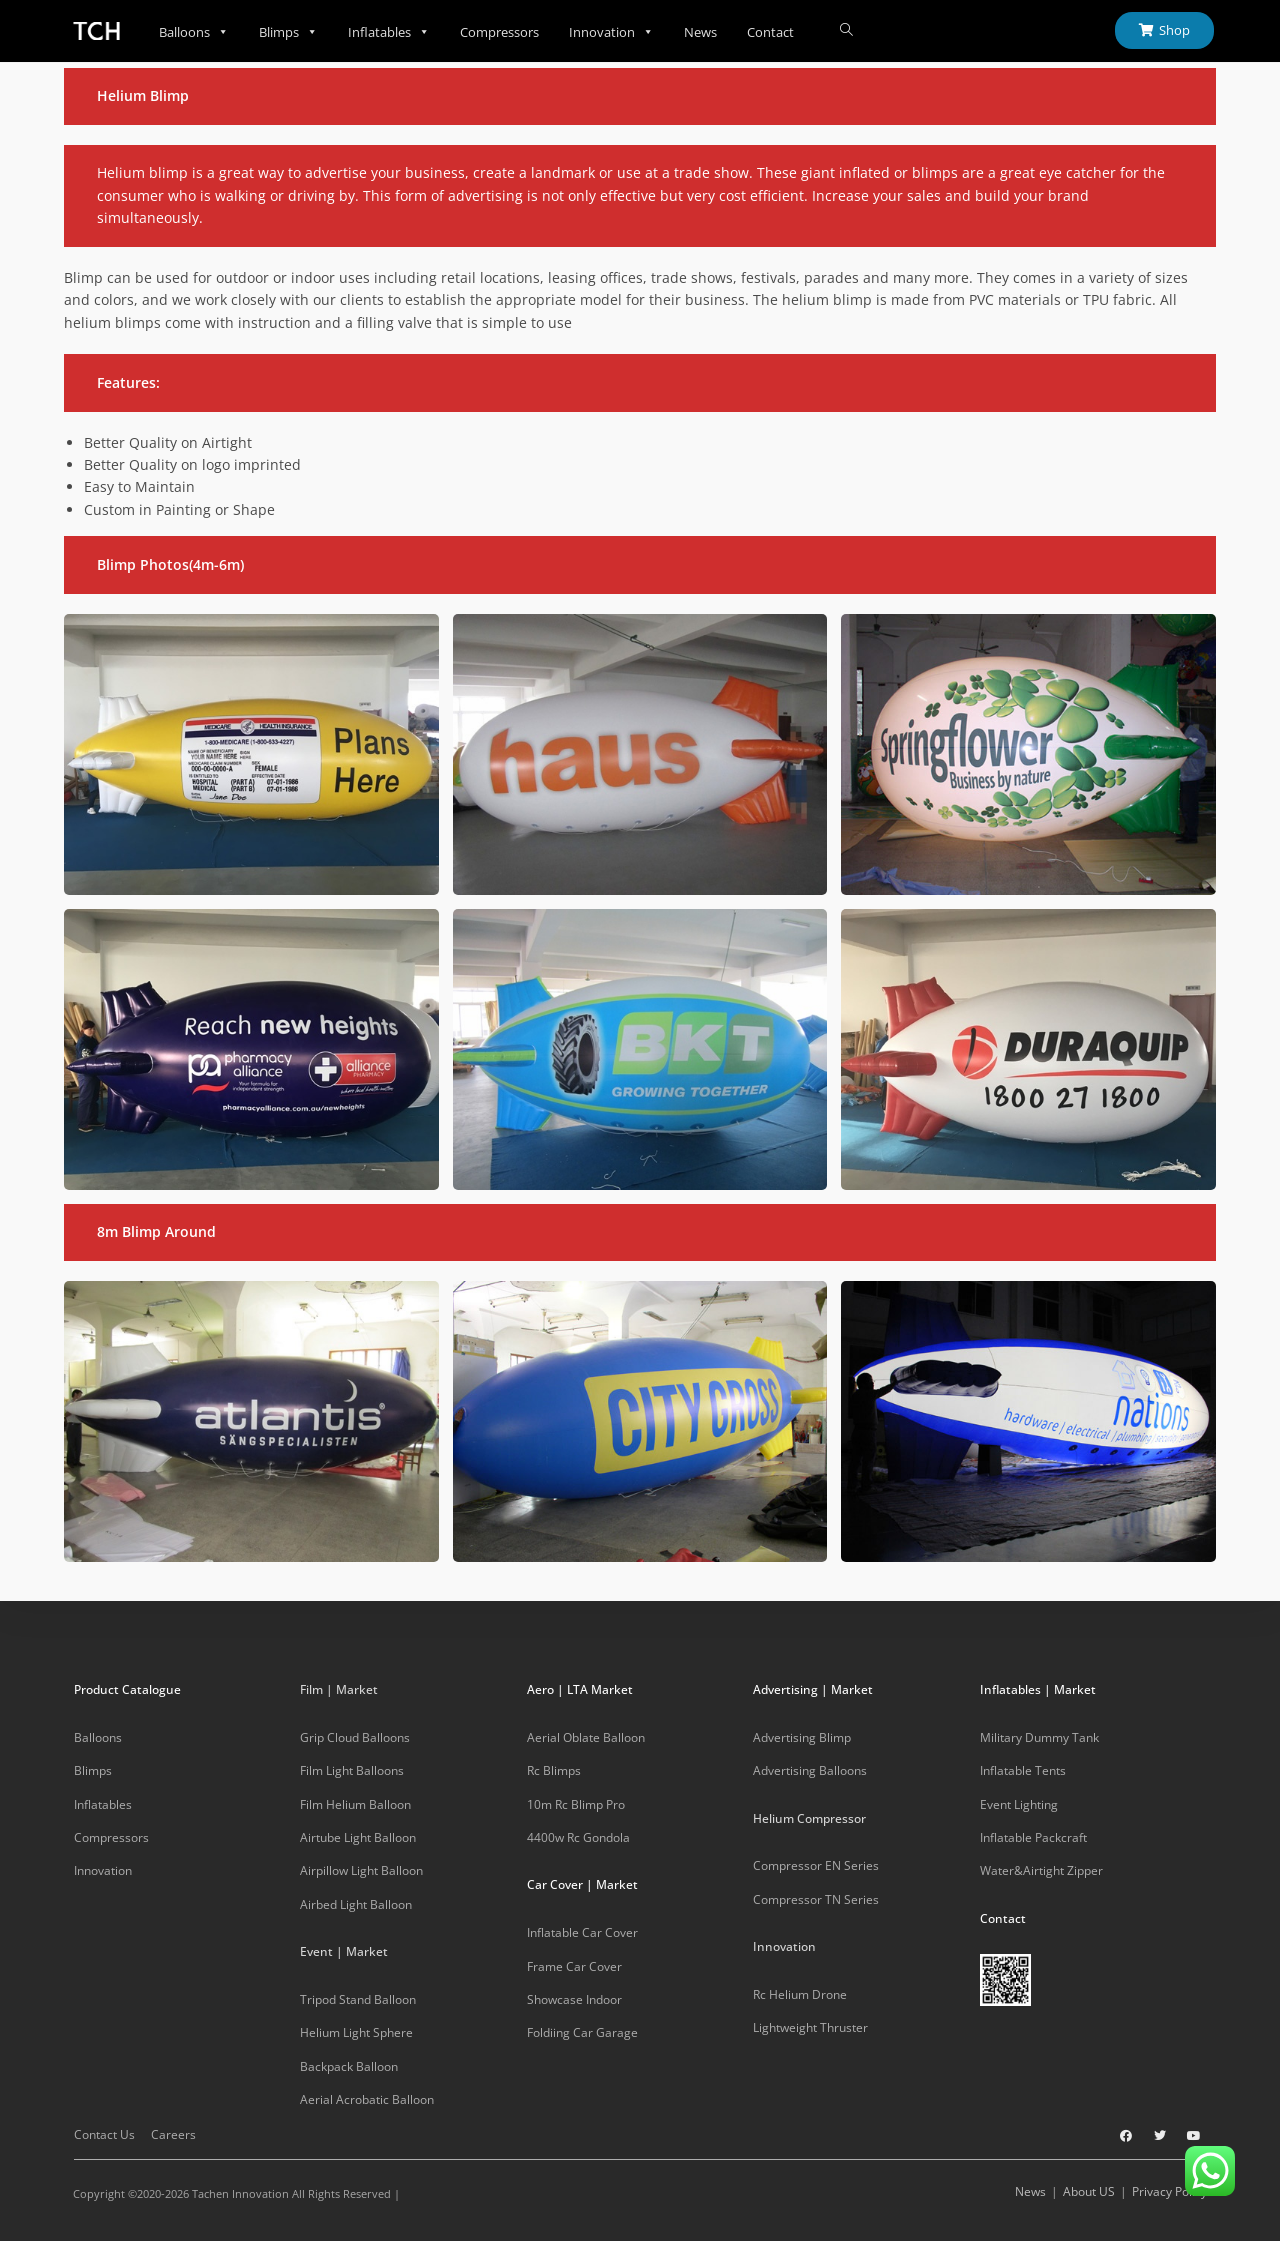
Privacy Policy (1169, 2191)
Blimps (288, 32)
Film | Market (339, 1689)
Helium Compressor (809, 1818)
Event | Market (344, 1951)
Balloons (194, 32)
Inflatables (389, 32)
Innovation (611, 32)
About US (1089, 2191)
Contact (770, 32)
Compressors (499, 32)
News (700, 32)
